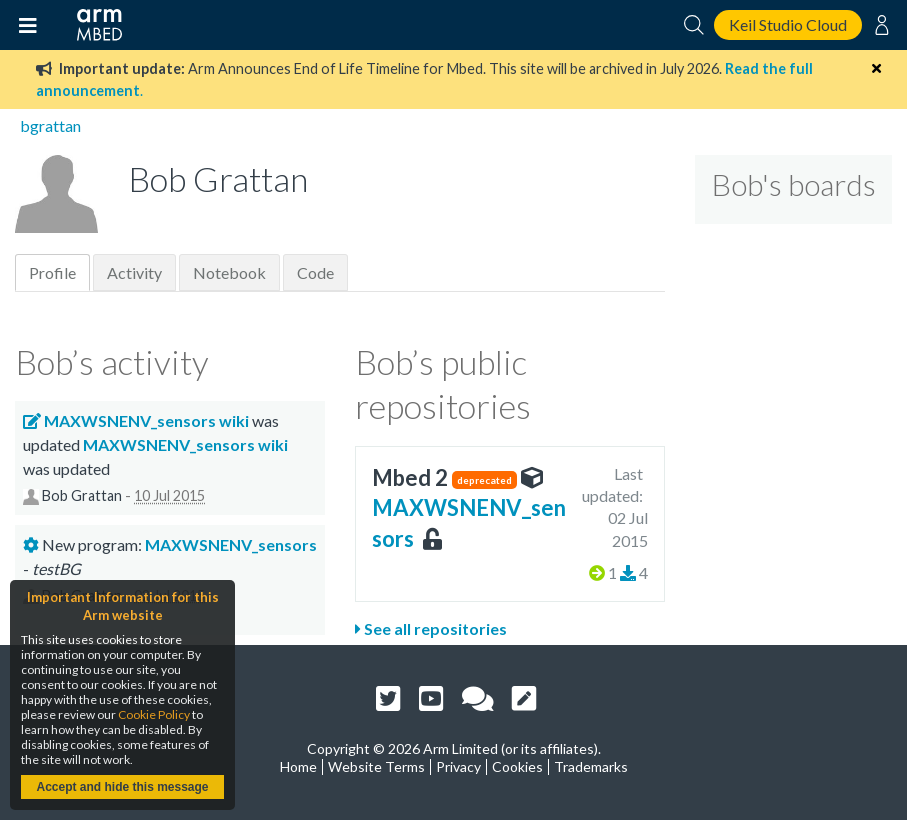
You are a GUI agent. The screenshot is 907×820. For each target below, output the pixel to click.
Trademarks (591, 766)
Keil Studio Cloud (788, 24)
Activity (134, 272)
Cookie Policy (154, 714)
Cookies (517, 766)
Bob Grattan (82, 496)
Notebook (229, 272)
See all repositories (431, 628)
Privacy (458, 766)
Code (315, 272)
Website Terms (376, 766)
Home (298, 766)
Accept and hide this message (122, 787)
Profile (52, 272)
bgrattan (50, 125)
